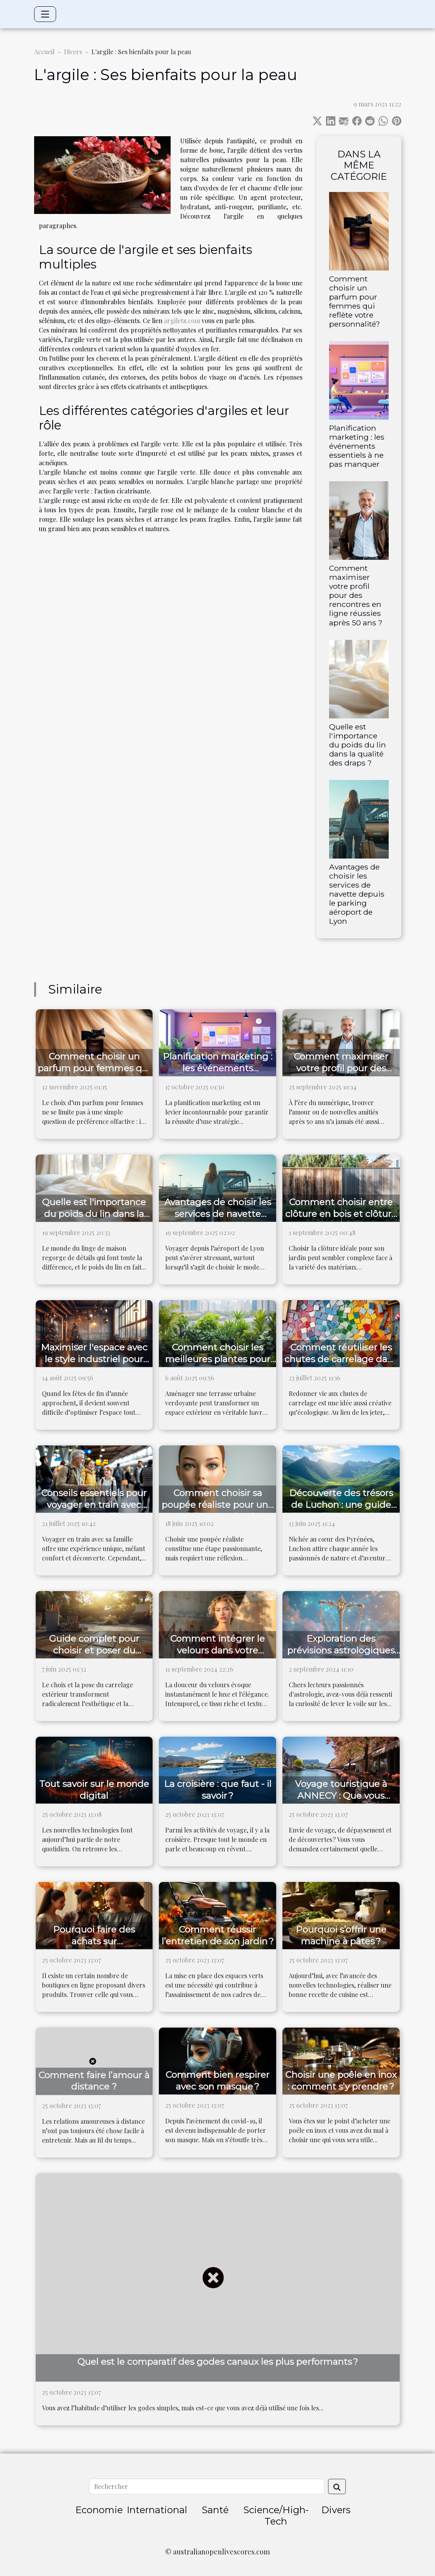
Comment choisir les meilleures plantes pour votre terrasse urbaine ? (217, 1359)
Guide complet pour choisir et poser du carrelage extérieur (94, 1650)
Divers (73, 52)
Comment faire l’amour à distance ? (93, 2081)
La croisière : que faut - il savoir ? (217, 1789)
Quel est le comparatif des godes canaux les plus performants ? (217, 2361)
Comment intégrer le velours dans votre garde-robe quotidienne (217, 1650)
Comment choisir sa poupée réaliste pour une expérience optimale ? (217, 1504)
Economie (99, 2510)
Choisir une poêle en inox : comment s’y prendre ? (341, 2080)
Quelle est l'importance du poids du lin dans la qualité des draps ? (357, 744)
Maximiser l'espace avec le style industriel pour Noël (94, 1359)
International (157, 2510)
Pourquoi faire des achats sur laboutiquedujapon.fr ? (94, 1941)
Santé (215, 2510)
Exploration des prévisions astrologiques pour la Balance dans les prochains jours (341, 1656)
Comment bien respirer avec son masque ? (217, 2080)
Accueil (44, 52)
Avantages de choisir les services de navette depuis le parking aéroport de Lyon (356, 894)
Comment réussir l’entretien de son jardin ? (218, 1935)
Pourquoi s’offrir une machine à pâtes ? (341, 1935)
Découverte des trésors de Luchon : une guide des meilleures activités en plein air (341, 1510)
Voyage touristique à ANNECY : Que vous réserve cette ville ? (341, 1795)
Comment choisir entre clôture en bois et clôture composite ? (341, 1214)
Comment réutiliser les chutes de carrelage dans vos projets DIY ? (340, 1359)
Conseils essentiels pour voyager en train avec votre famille (94, 1504)
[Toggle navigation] (45, 14)
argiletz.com (182, 320)
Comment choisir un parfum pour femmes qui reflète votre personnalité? (354, 301)
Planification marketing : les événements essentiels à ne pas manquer (356, 446)
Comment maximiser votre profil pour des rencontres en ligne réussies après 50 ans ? (355, 595)
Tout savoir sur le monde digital (94, 1789)
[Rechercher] (207, 2486)
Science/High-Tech (276, 2515)
